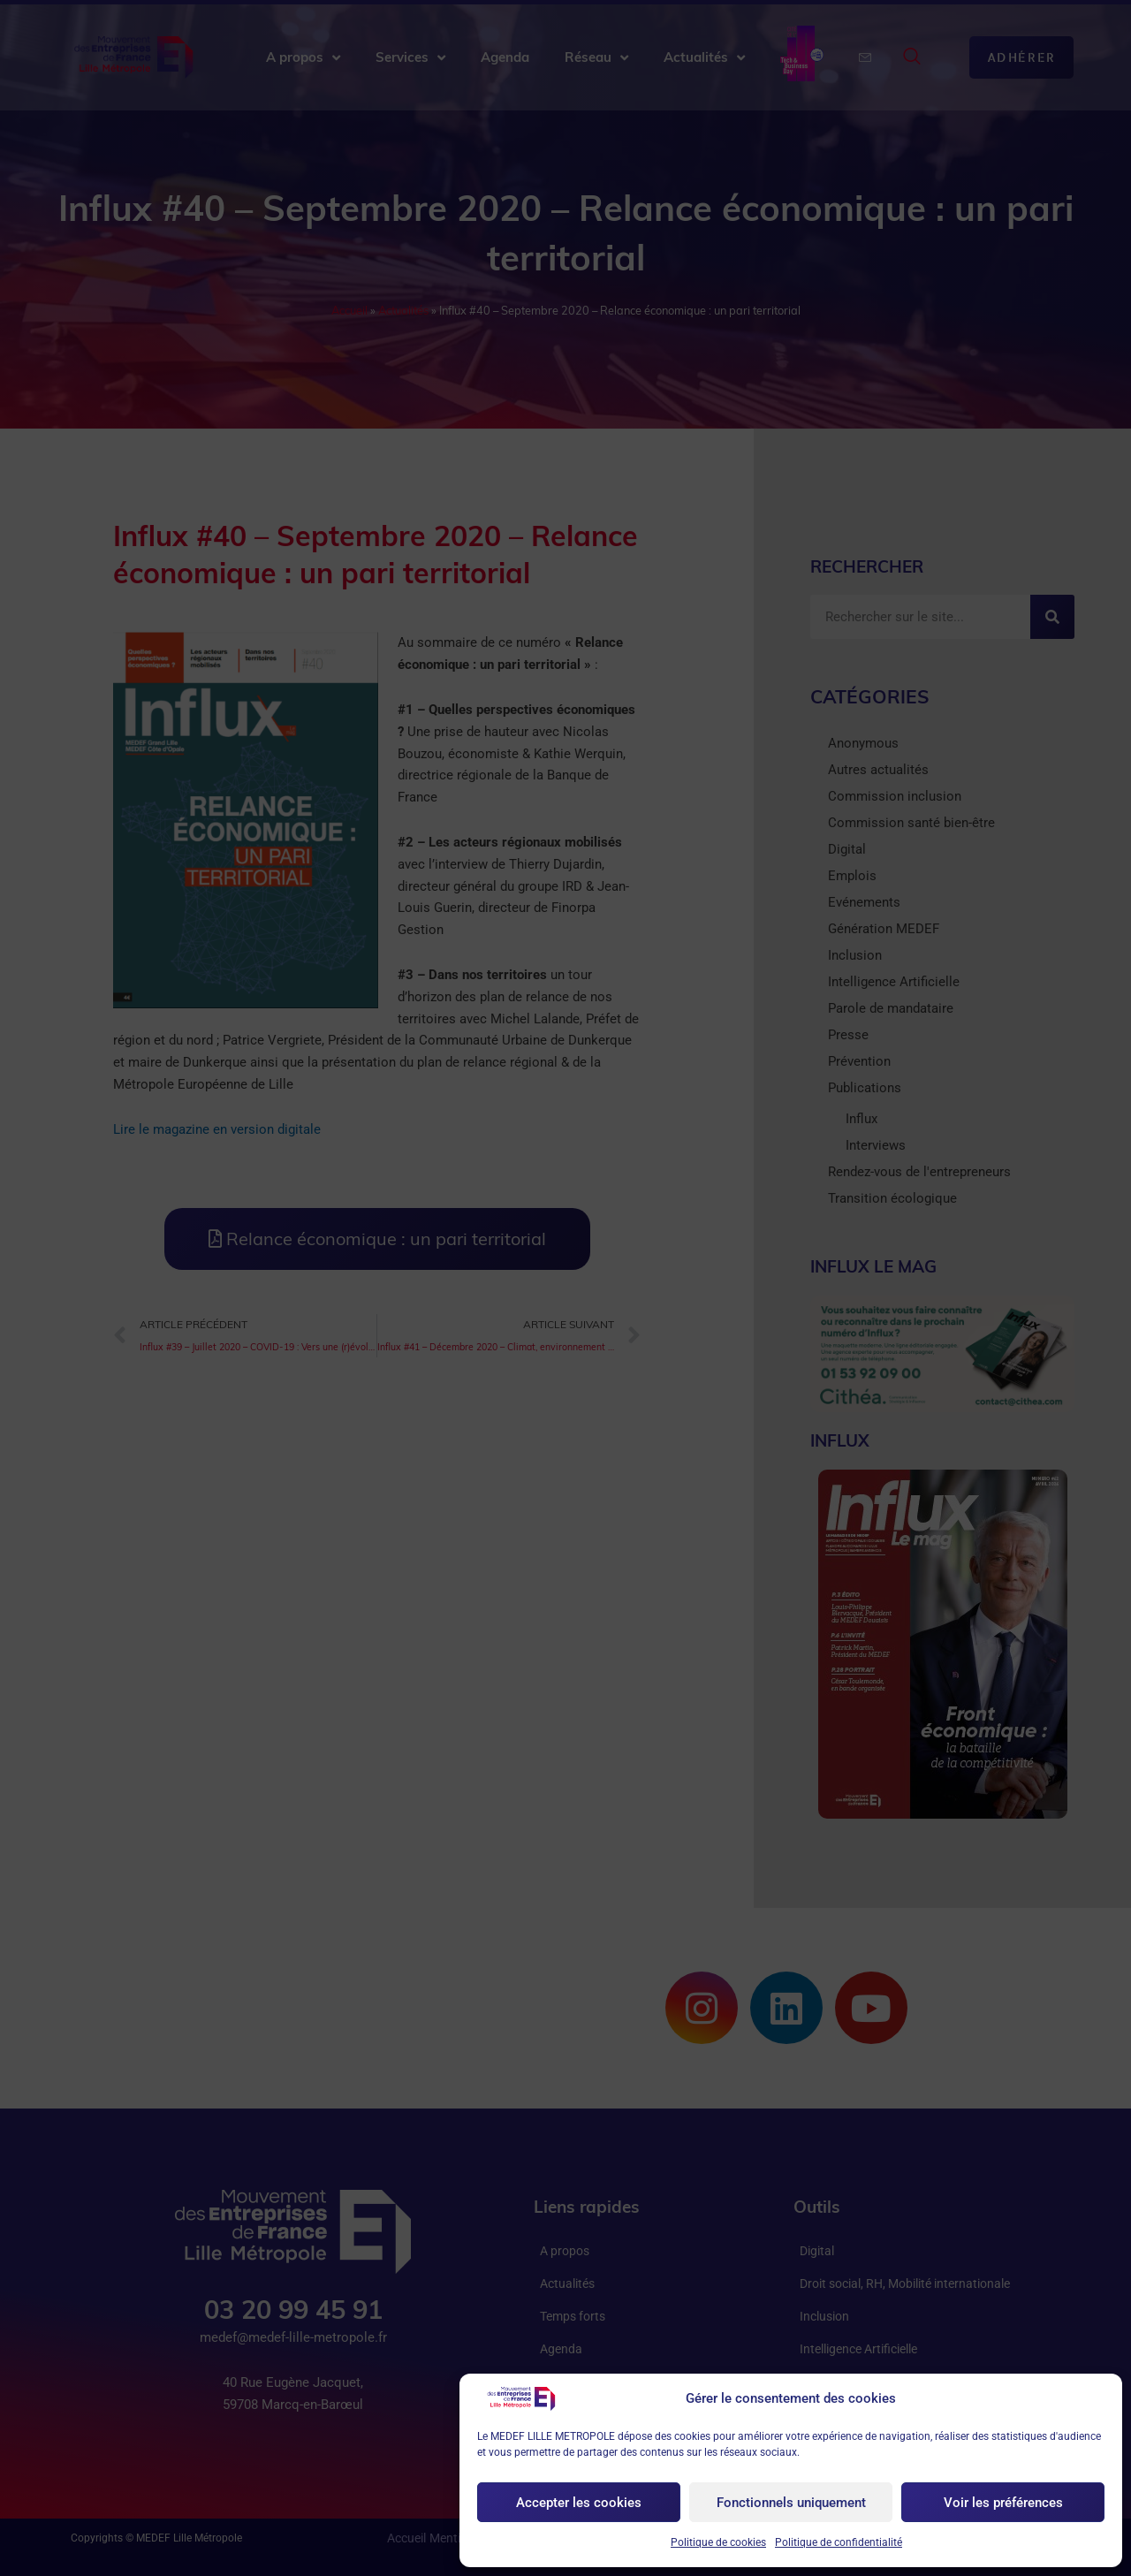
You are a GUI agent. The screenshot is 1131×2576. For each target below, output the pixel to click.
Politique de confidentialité (838, 2542)
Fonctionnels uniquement (791, 2503)
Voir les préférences (1003, 2503)
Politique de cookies (718, 2542)
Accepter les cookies (578, 2503)
